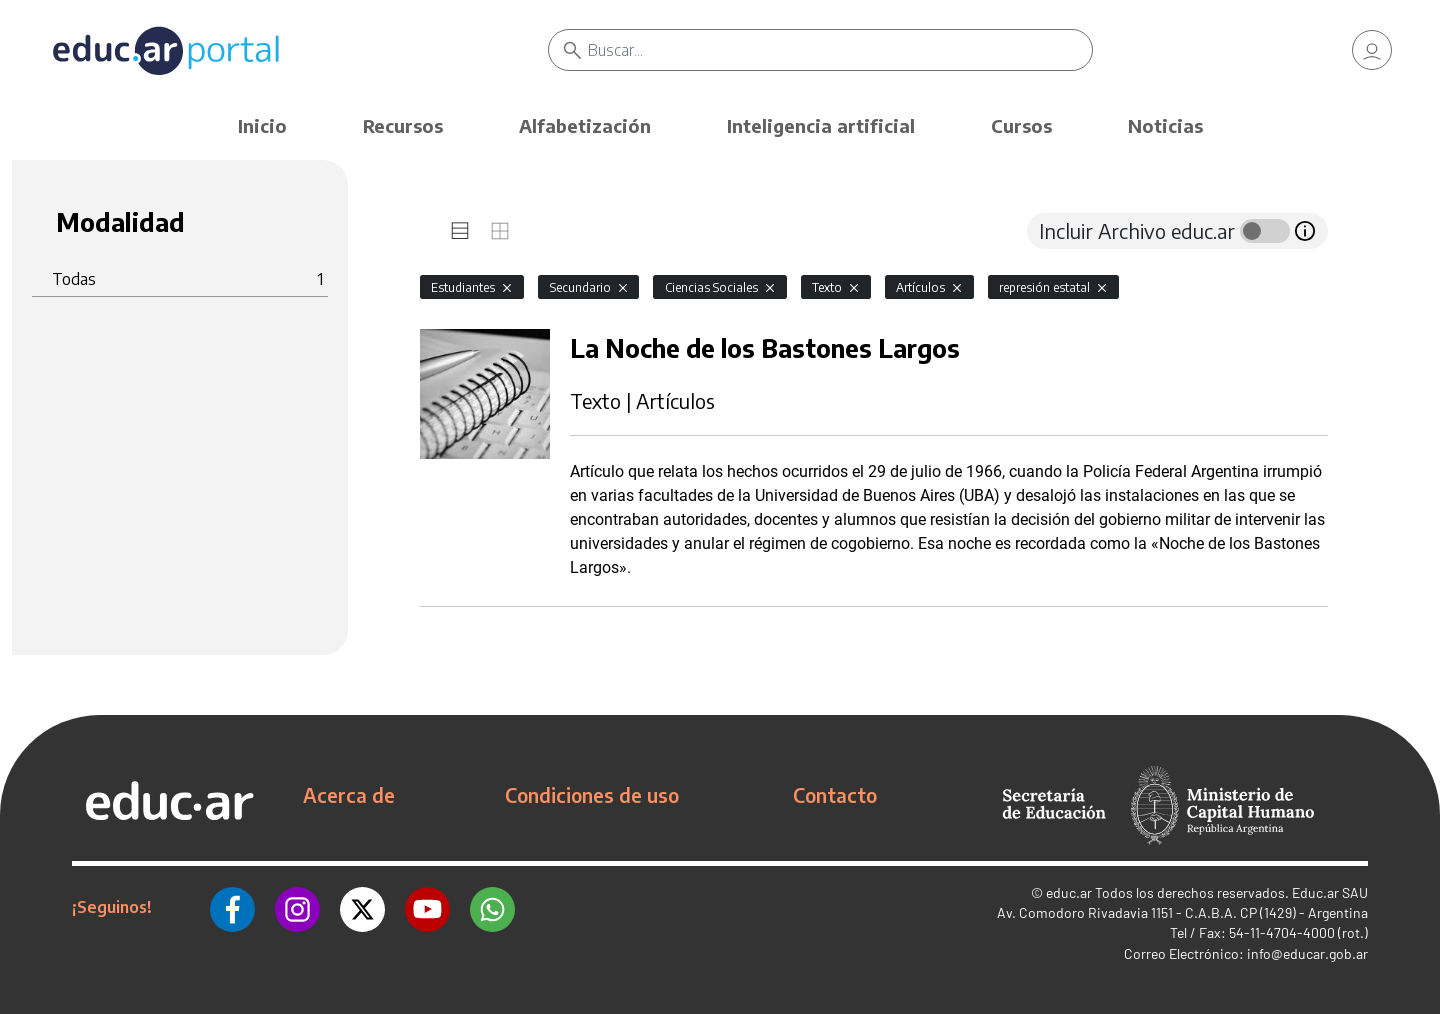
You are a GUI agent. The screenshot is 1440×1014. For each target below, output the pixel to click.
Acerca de (349, 795)
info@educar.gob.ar (1307, 953)
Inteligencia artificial (821, 125)
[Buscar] (840, 50)
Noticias (1165, 125)
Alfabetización (585, 125)
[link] (1372, 50)
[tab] (460, 231)
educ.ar (1069, 892)
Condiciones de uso (592, 795)
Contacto (835, 795)
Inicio (262, 125)
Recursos (403, 125)
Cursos (1021, 125)
